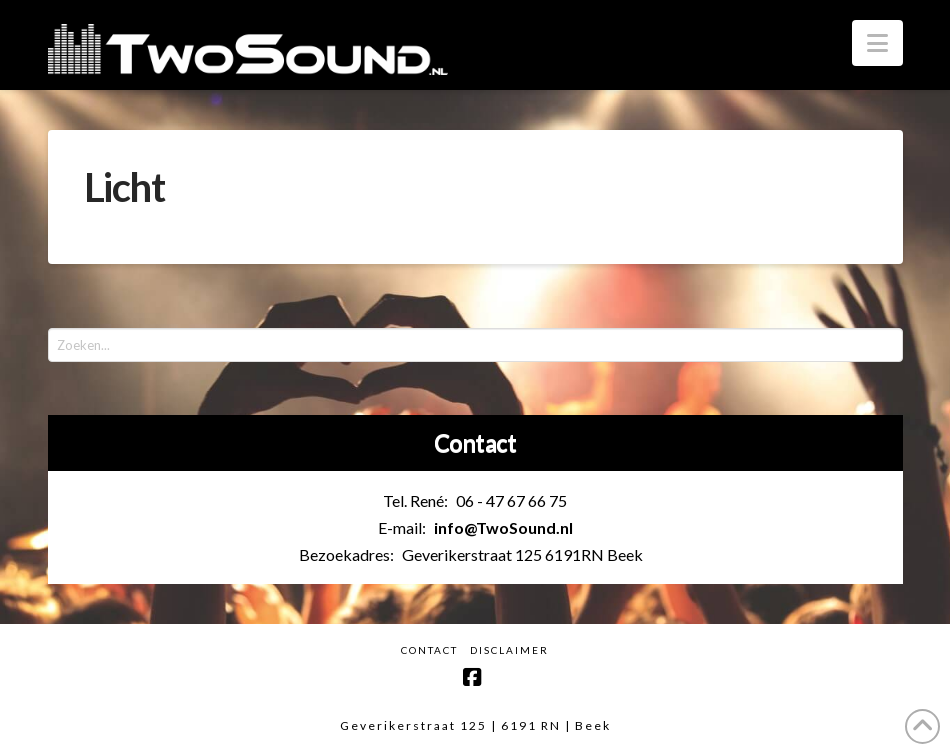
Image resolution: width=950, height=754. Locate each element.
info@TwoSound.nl (503, 527)
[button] (877, 43)
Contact (429, 650)
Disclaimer (509, 650)
